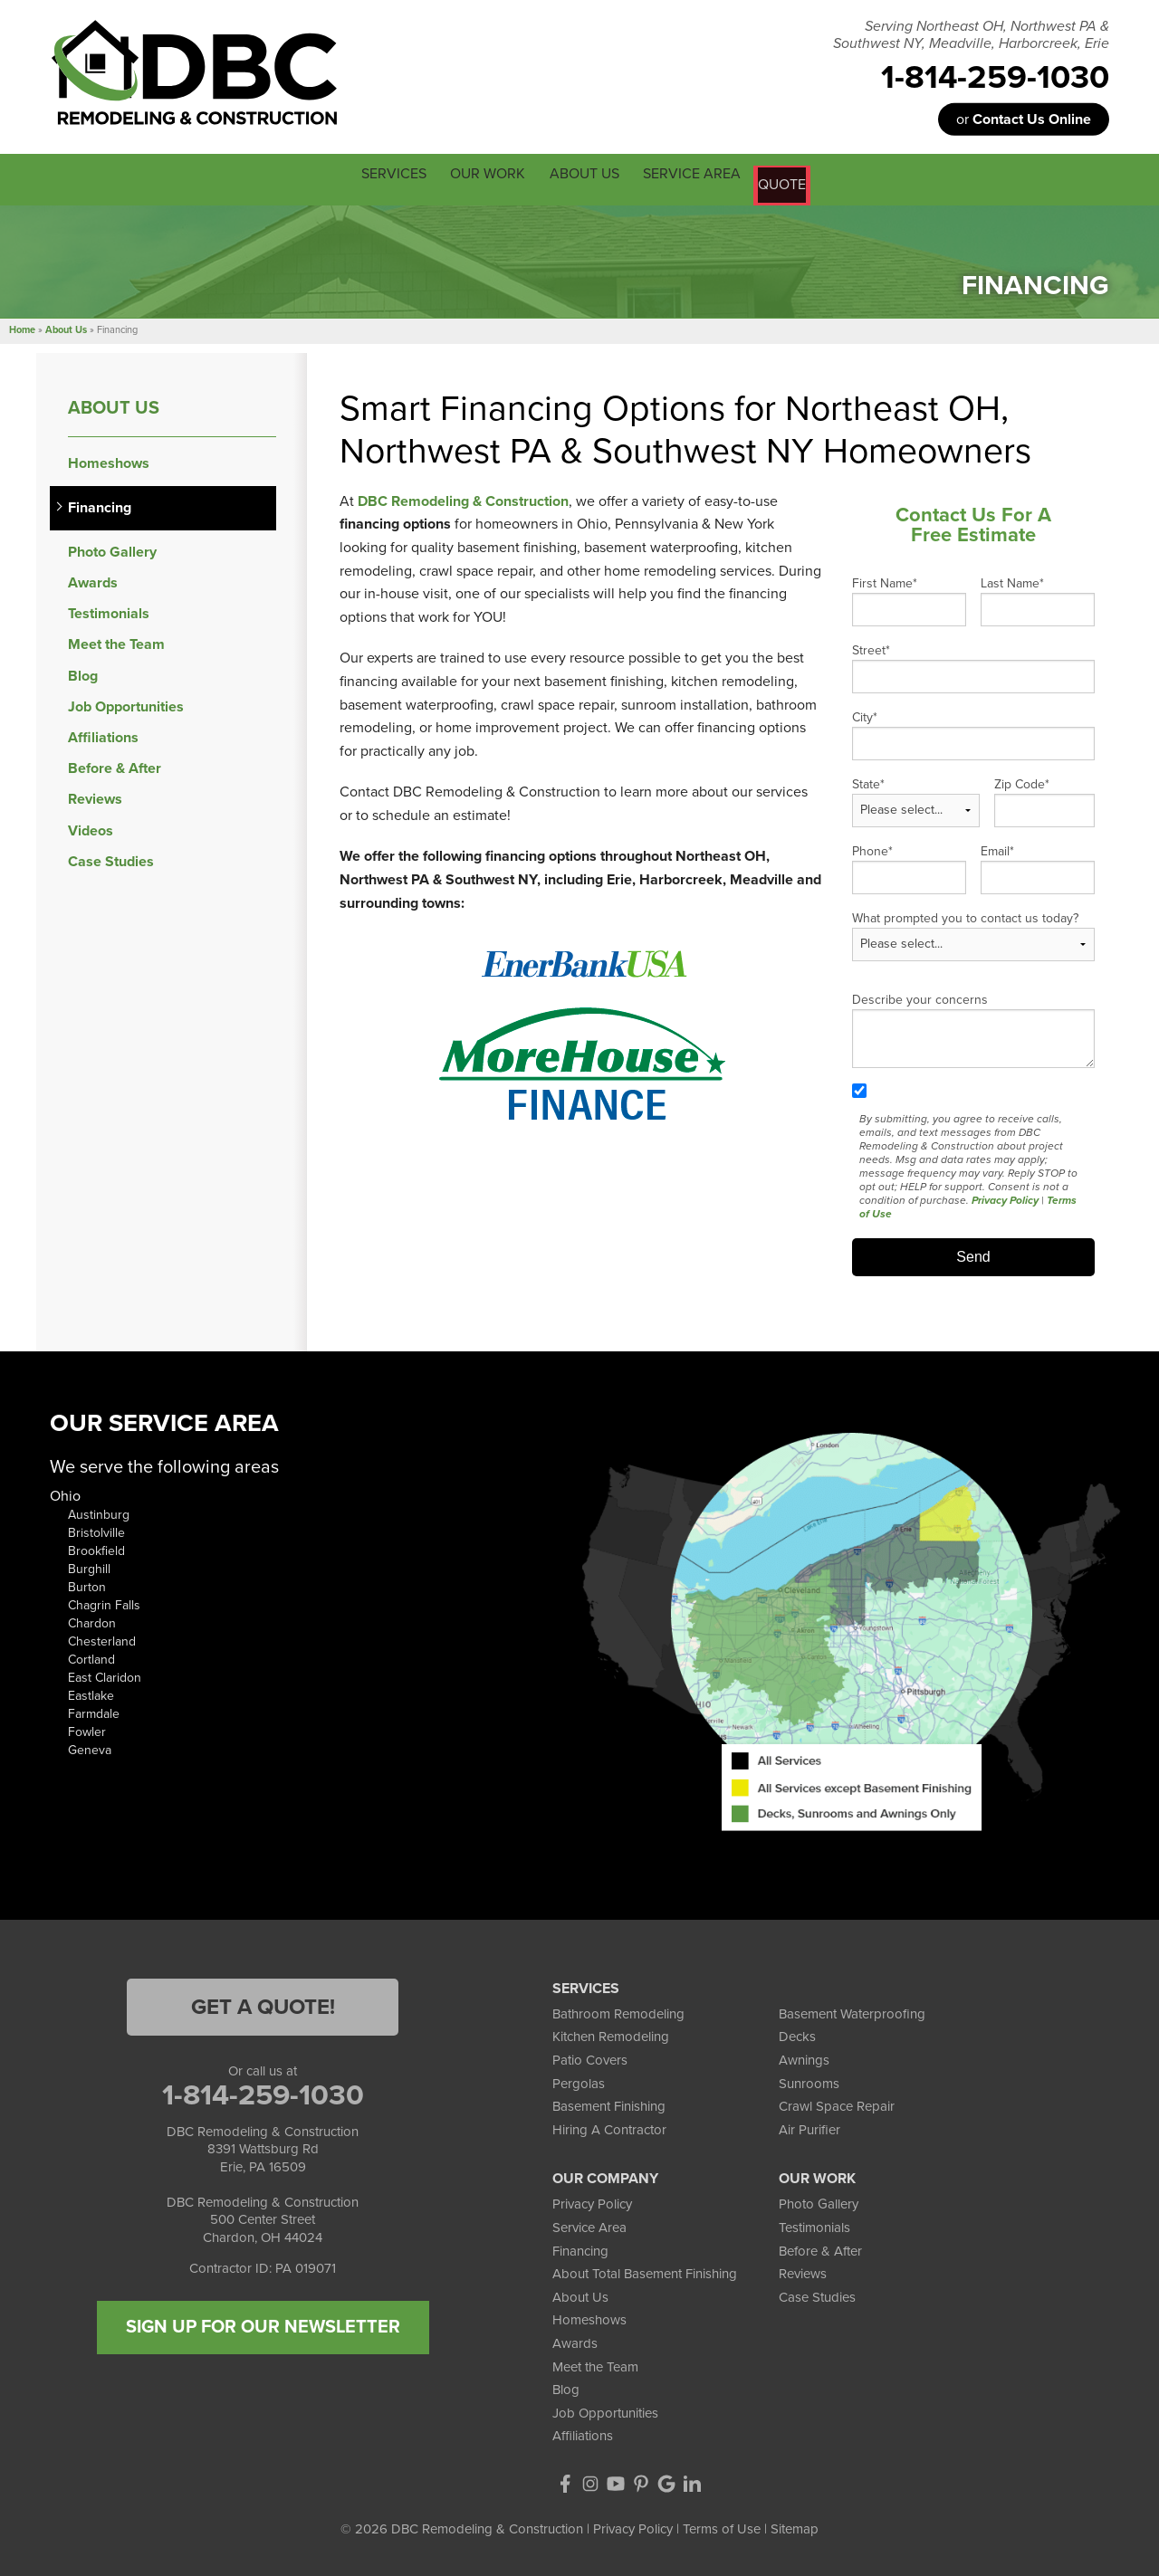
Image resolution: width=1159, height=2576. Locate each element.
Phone (872, 847)
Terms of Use (722, 2525)
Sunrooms (809, 2080)
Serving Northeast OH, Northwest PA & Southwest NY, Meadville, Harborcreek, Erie (971, 35)
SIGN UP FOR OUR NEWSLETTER (263, 2323)
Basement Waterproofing (852, 2010)
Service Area (589, 2224)
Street (871, 646)
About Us (113, 404)
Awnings (804, 2056)
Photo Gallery (112, 549)
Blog (83, 673)
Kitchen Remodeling (610, 2033)
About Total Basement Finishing (644, 2270)
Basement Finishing (609, 2102)
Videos (90, 826)
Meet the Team (116, 641)
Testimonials (108, 610)
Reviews (95, 796)
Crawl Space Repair (837, 2102)
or (1023, 119)
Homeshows (108, 459)
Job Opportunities (126, 703)
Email (997, 847)
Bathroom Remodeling (618, 2010)
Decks (797, 2033)
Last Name (1012, 579)
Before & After (114, 765)
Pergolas (578, 2080)
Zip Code (1021, 780)
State (868, 780)
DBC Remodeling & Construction (463, 498)
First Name (884, 579)
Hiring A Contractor (609, 2126)
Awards (93, 579)
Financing (99, 504)
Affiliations (103, 734)
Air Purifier (809, 2126)
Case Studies (111, 858)
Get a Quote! (263, 2003)
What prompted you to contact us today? (965, 914)
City (864, 713)
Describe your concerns (920, 996)
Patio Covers (589, 2056)
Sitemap (795, 2525)
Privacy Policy (1005, 1196)
